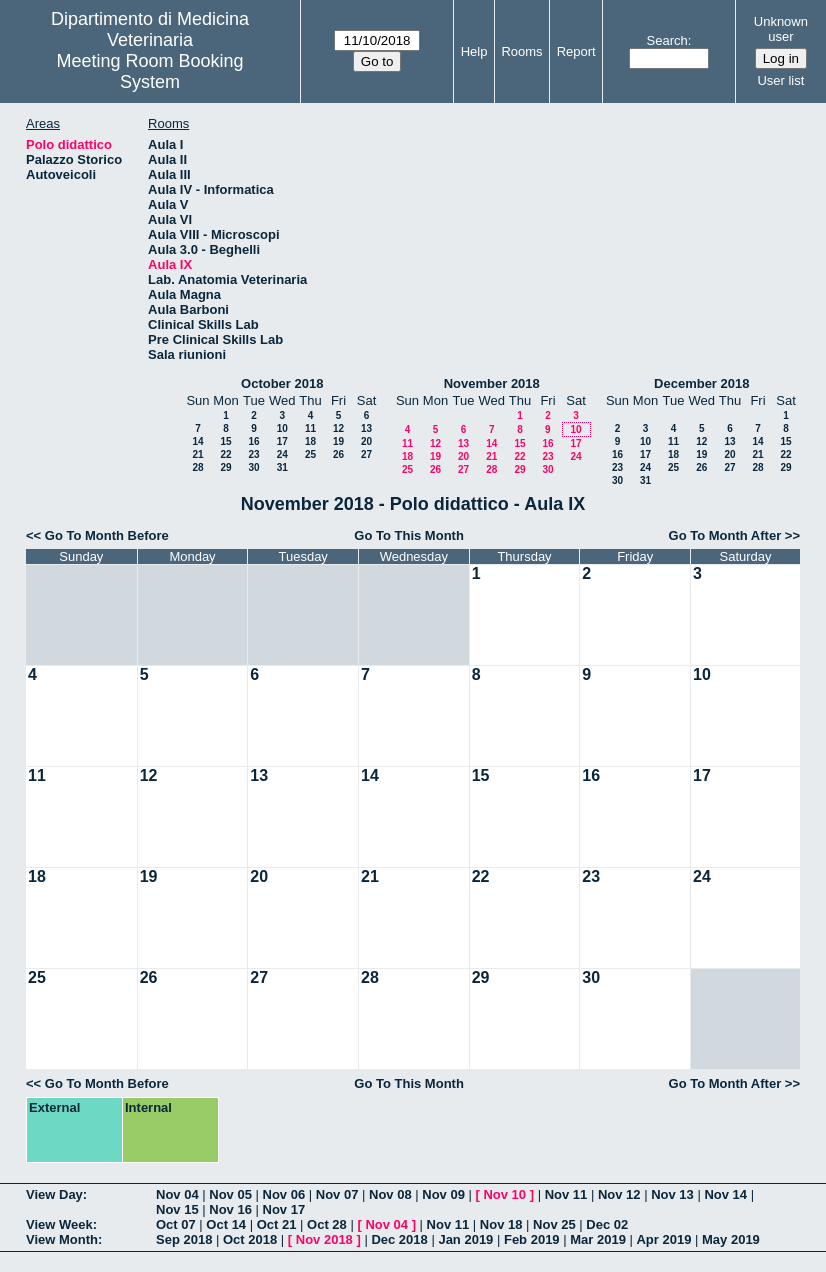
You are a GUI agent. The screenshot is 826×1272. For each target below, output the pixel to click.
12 (338, 428)
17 (282, 441)
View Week (59, 1224)
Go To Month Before (107, 535)
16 (253, 441)
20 (366, 441)
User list (780, 80)
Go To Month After (725, 535)
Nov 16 (230, 1209)
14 (197, 441)
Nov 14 (725, 1194)
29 (225, 467)
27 (366, 454)
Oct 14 (226, 1224)
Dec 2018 (399, 1239)
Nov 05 (230, 1194)
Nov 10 (504, 1194)
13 (366, 428)
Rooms (521, 51)
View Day (54, 1194)
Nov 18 (501, 1224)
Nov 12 (619, 1194)
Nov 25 (554, 1224)
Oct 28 (327, 1224)
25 (310, 454)
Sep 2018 (184, 1239)
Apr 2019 (663, 1239)
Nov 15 (177, 1209)
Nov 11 (566, 1194)
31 (282, 467)
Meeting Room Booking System (149, 71)
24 (282, 454)
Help (474, 51)
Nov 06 (284, 1194)
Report (576, 51)
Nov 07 (337, 1194)
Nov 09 (443, 1194)
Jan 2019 (465, 1239)
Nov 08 (390, 1194)
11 (310, 428)
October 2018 (282, 383)
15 (225, 441)
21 (197, 454)
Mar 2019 (598, 1239)
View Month (62, 1239)
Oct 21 (277, 1224)
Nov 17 (284, 1209)
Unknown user (781, 29)
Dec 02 (607, 1224)
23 (253, 454)
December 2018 (701, 383)
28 (197, 467)
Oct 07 (176, 1224)
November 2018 (492, 383)
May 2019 (731, 1239)
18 (310, 441)
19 (338, 441)
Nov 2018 (324, 1239)
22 (225, 454)
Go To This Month (409, 535)
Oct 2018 (250, 1239)
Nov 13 (672, 1194)
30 (253, 467)
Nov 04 (177, 1194)
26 (338, 454)
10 (282, 428)
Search (667, 40)
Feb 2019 (532, 1239)
